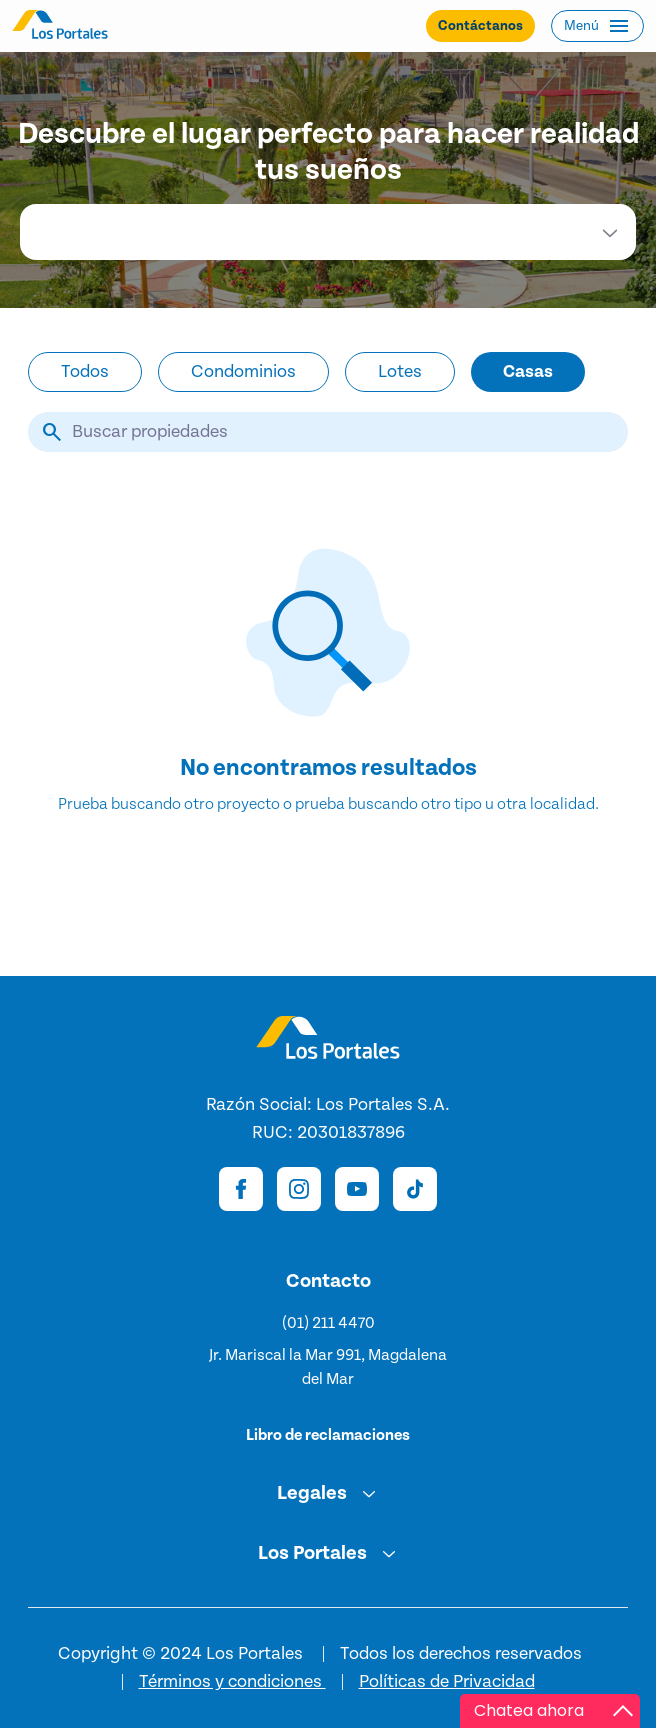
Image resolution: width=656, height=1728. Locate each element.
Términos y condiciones (232, 1682)
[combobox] (328, 232)
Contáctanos (480, 26)
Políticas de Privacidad (447, 1682)
